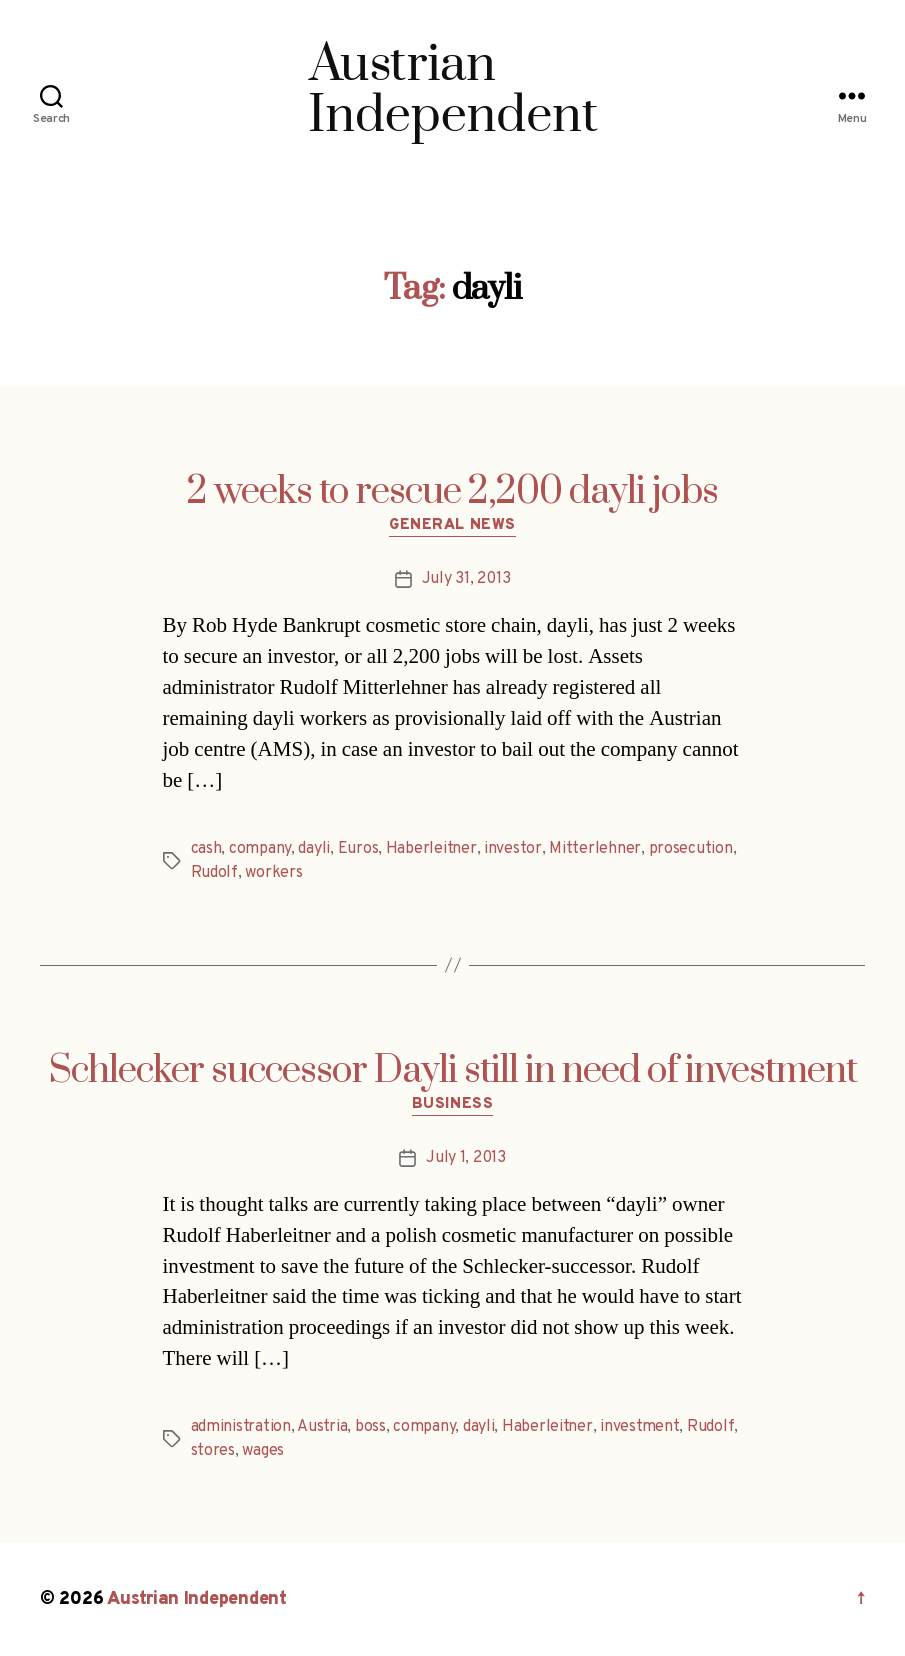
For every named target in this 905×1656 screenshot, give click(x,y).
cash (206, 849)
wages (263, 1451)
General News (452, 526)
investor (513, 849)
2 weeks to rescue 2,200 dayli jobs (452, 492)
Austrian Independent (197, 1599)
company (260, 849)
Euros (358, 849)
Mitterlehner (595, 849)
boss (370, 1427)
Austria (322, 1427)
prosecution (691, 849)
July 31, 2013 (466, 579)
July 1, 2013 (466, 1158)
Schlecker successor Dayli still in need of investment (453, 1071)
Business (452, 1105)
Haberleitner (431, 849)
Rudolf (214, 873)
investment (639, 1427)
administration (241, 1427)
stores (213, 1451)
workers (273, 873)
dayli (314, 849)
